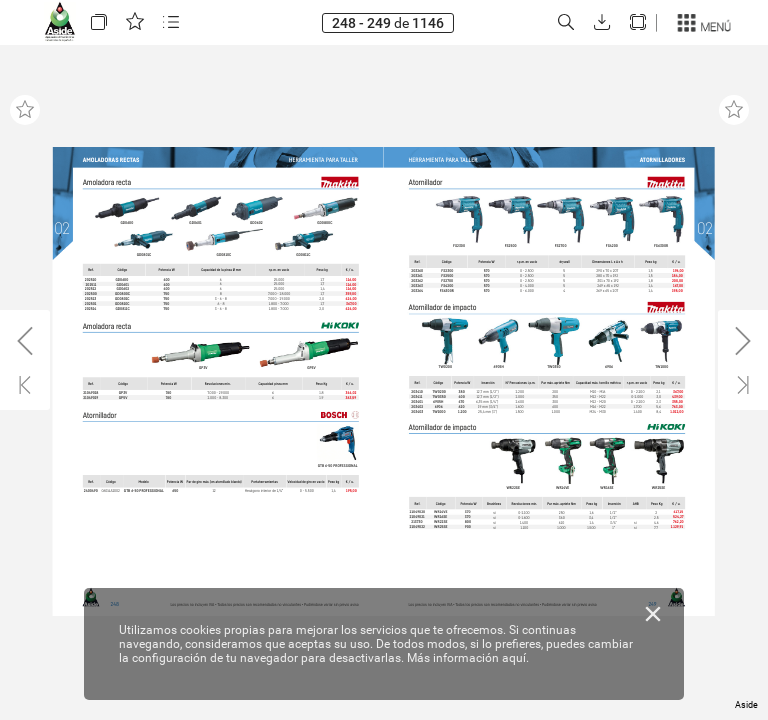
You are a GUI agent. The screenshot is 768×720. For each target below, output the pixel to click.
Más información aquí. (468, 658)
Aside (746, 705)
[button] (99, 22)
